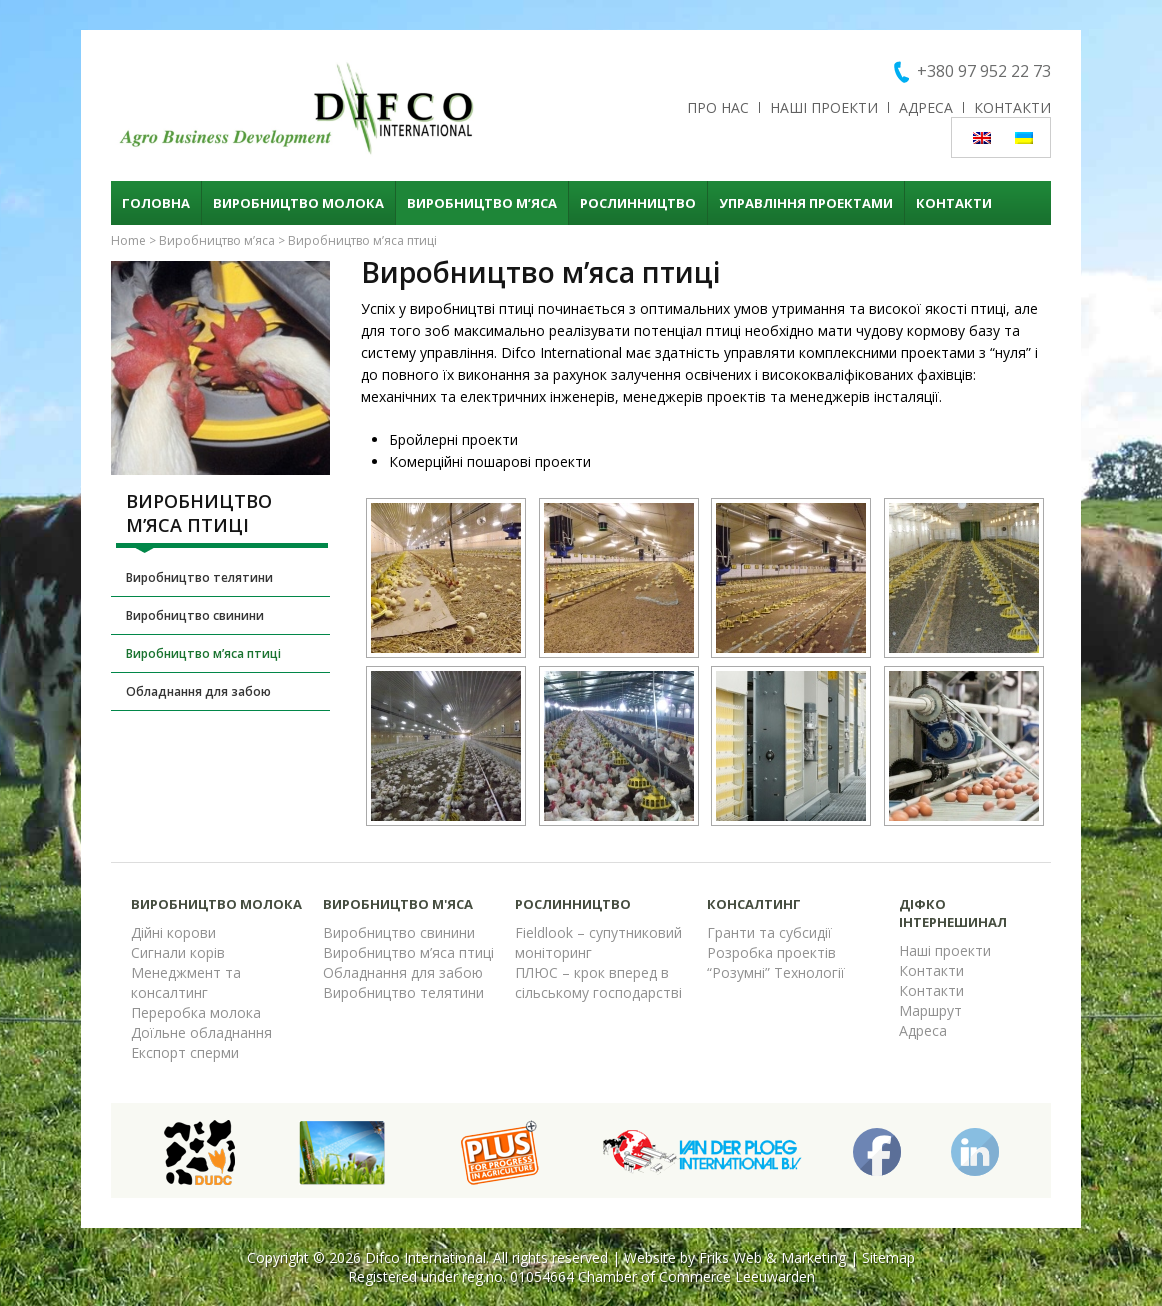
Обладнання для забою (198, 691)
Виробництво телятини (199, 577)
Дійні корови (173, 932)
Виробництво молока (298, 203)
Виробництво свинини (195, 615)
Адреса (926, 107)
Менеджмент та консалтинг (186, 982)
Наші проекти (824, 107)
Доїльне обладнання (201, 1032)
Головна (156, 203)
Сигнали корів (178, 952)
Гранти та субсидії (769, 932)
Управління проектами (806, 203)
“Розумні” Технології (776, 972)
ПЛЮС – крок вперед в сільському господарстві (598, 982)
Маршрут (930, 1010)
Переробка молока (196, 1012)
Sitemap (888, 1257)
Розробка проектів (771, 952)
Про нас (718, 107)
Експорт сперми (185, 1052)
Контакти (1012, 107)
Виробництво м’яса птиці (203, 653)
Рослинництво (638, 203)
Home (128, 240)
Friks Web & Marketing (772, 1257)
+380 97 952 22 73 (984, 71)
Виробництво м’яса (482, 203)
